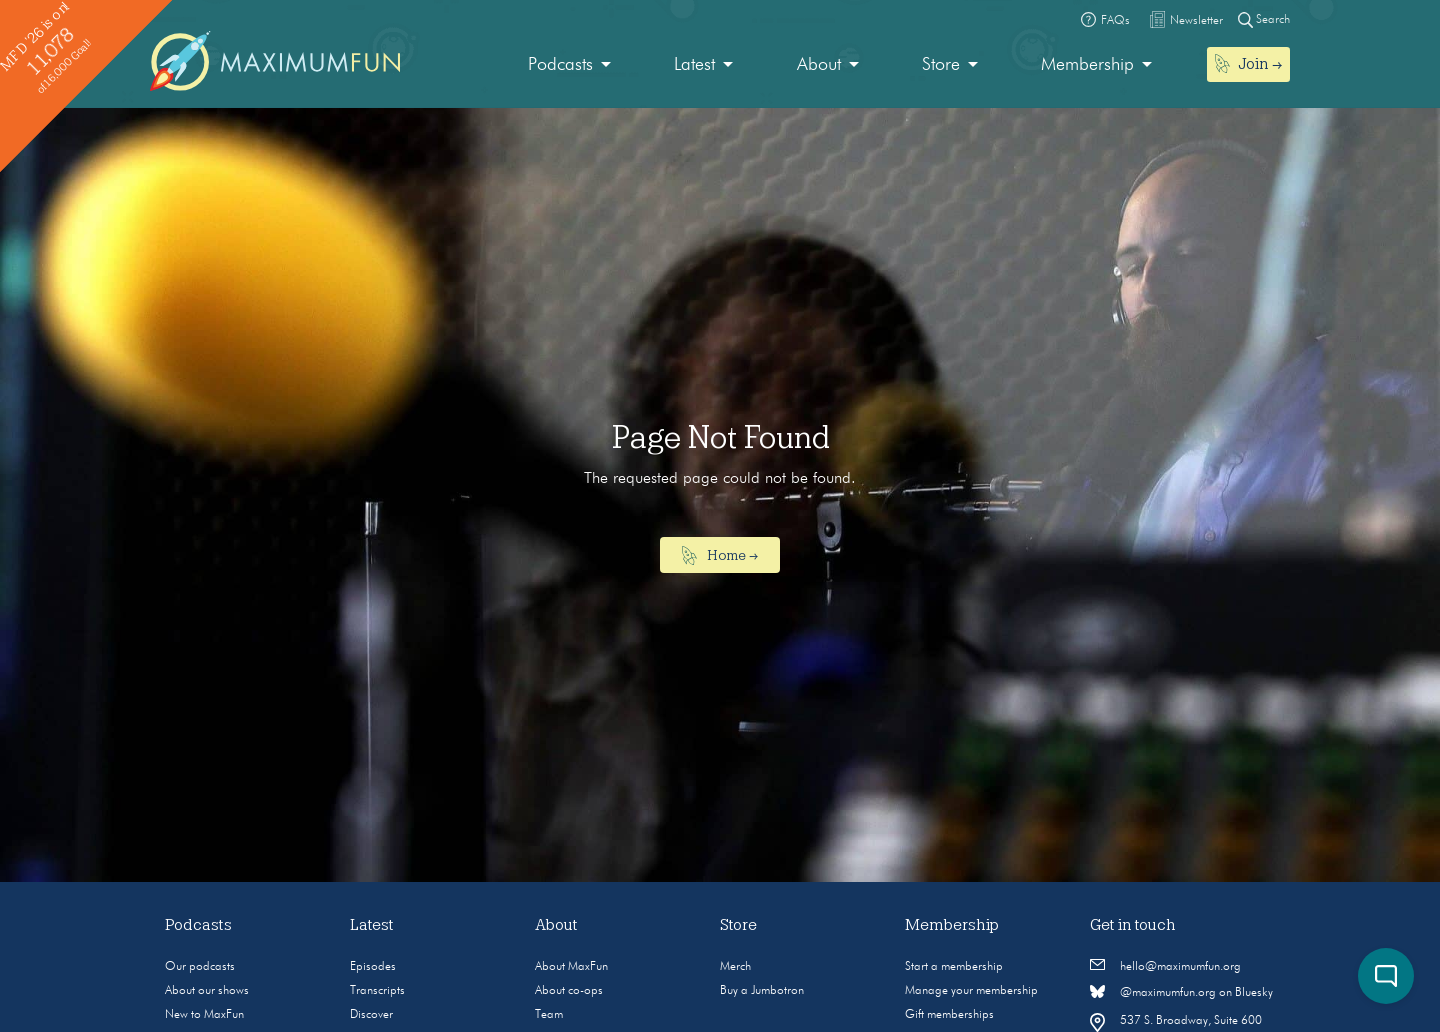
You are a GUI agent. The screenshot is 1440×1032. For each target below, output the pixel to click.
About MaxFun (571, 967)
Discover (371, 1015)
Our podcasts (200, 967)
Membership (1087, 65)
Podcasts (560, 65)
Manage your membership (971, 991)
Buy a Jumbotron (762, 991)
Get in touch (1133, 925)
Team (549, 1015)
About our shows (207, 991)
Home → (720, 556)
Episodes (373, 967)
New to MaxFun (204, 1015)
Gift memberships (949, 1015)
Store (941, 65)
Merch (735, 967)
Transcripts (377, 991)
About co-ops (569, 991)
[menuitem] (569, 65)
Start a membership (954, 967)
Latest (694, 65)
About (819, 65)
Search (1264, 19)
